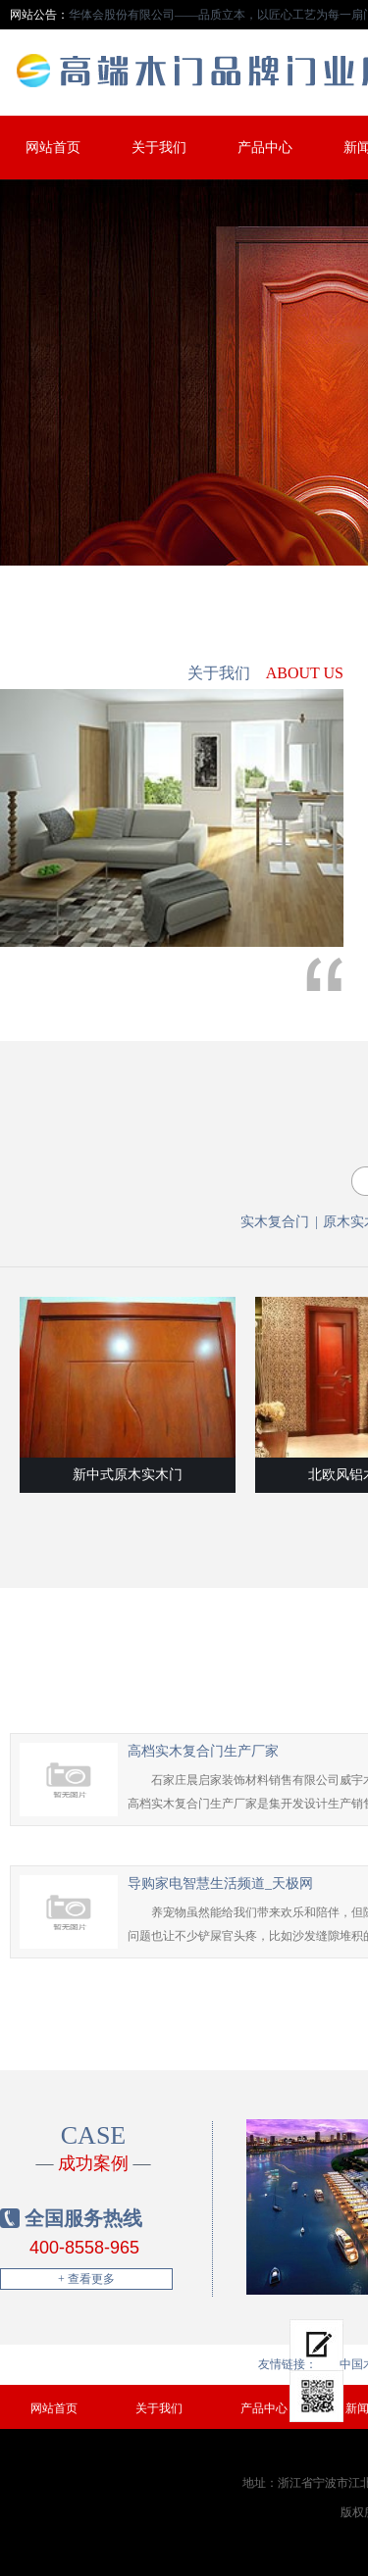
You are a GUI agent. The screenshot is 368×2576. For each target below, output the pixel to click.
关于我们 (158, 147)
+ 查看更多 (86, 2279)
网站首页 (53, 147)
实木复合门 (274, 1221)
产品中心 (264, 147)
